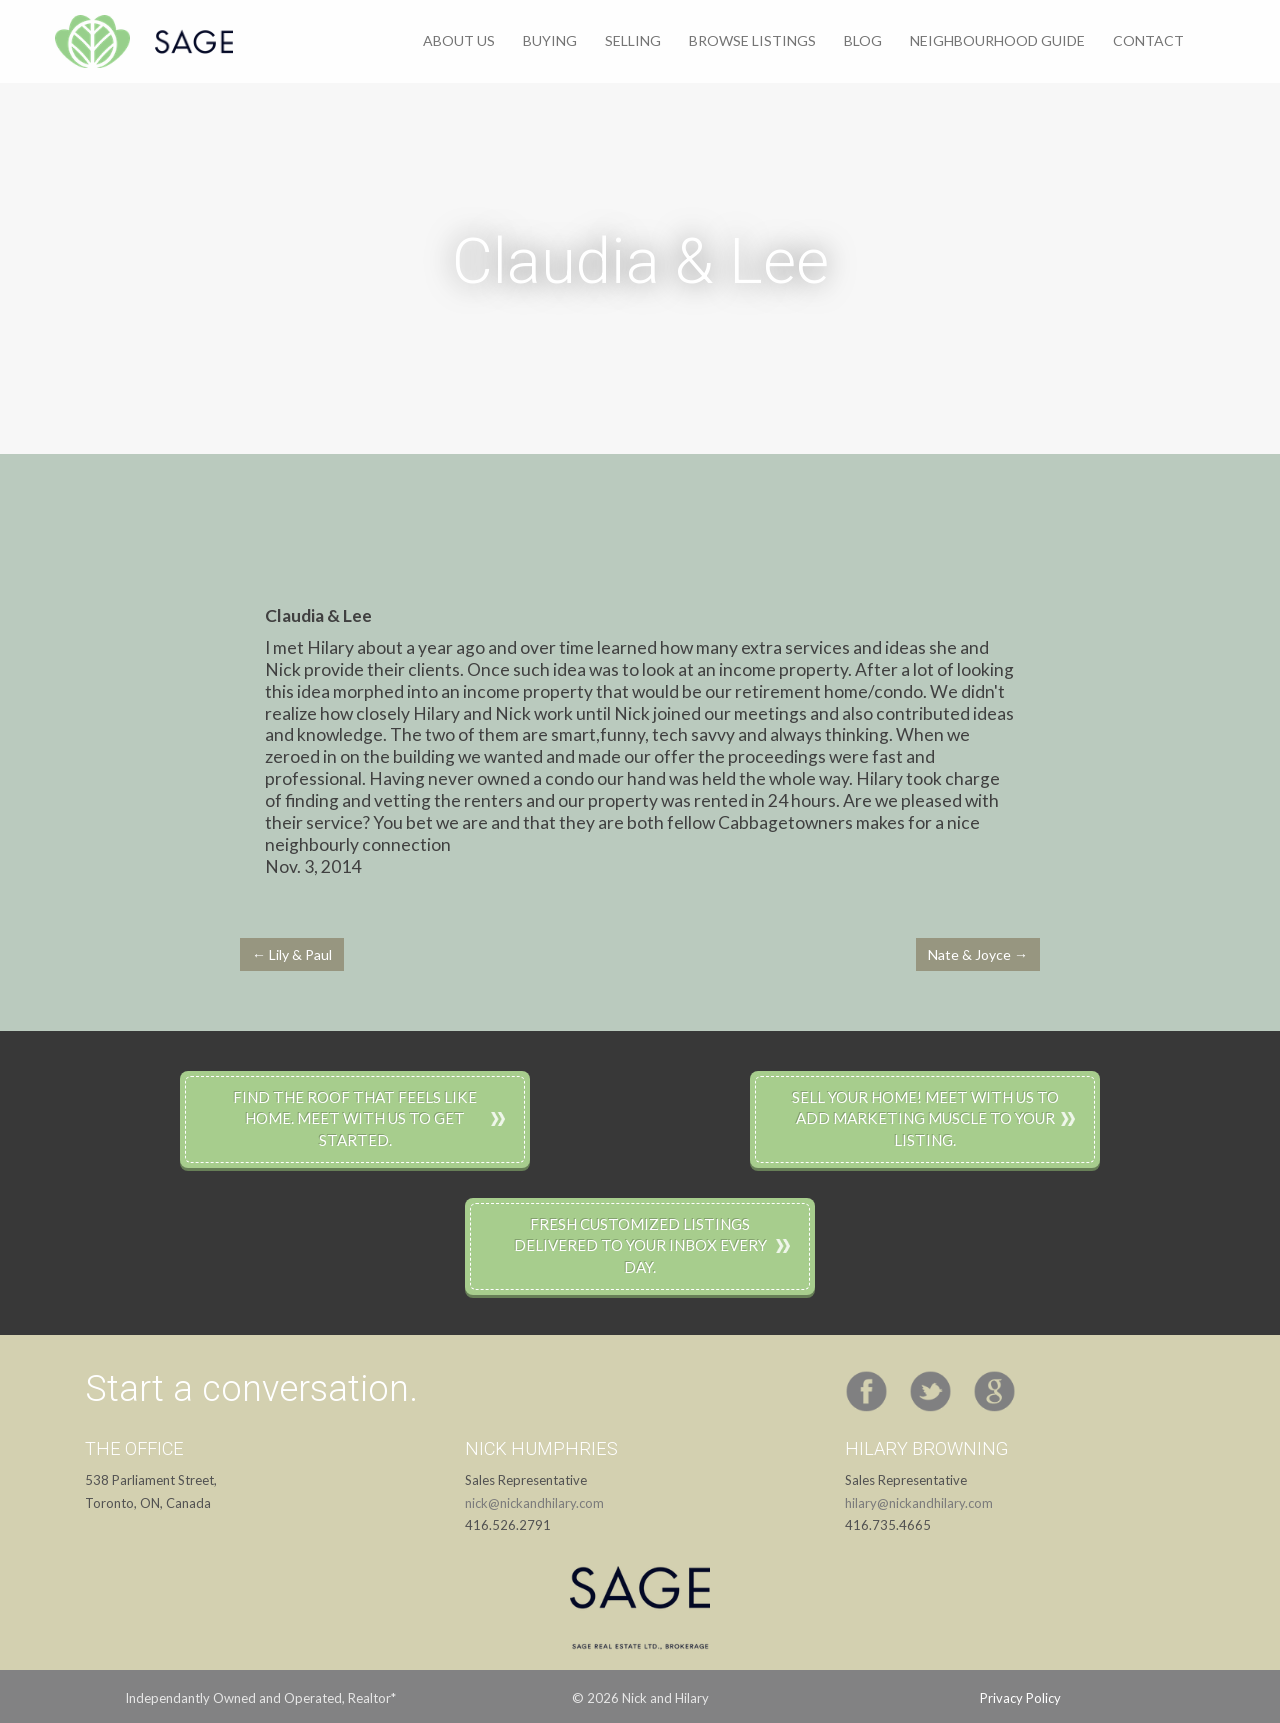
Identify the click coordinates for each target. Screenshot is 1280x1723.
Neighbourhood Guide (997, 40)
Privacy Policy (1020, 1698)
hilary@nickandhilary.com (919, 1503)
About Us (459, 40)
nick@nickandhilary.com (534, 1503)
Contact (1148, 40)
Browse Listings (752, 40)
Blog (863, 40)
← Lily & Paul (292, 954)
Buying (550, 40)
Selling (633, 40)
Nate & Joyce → (978, 954)
